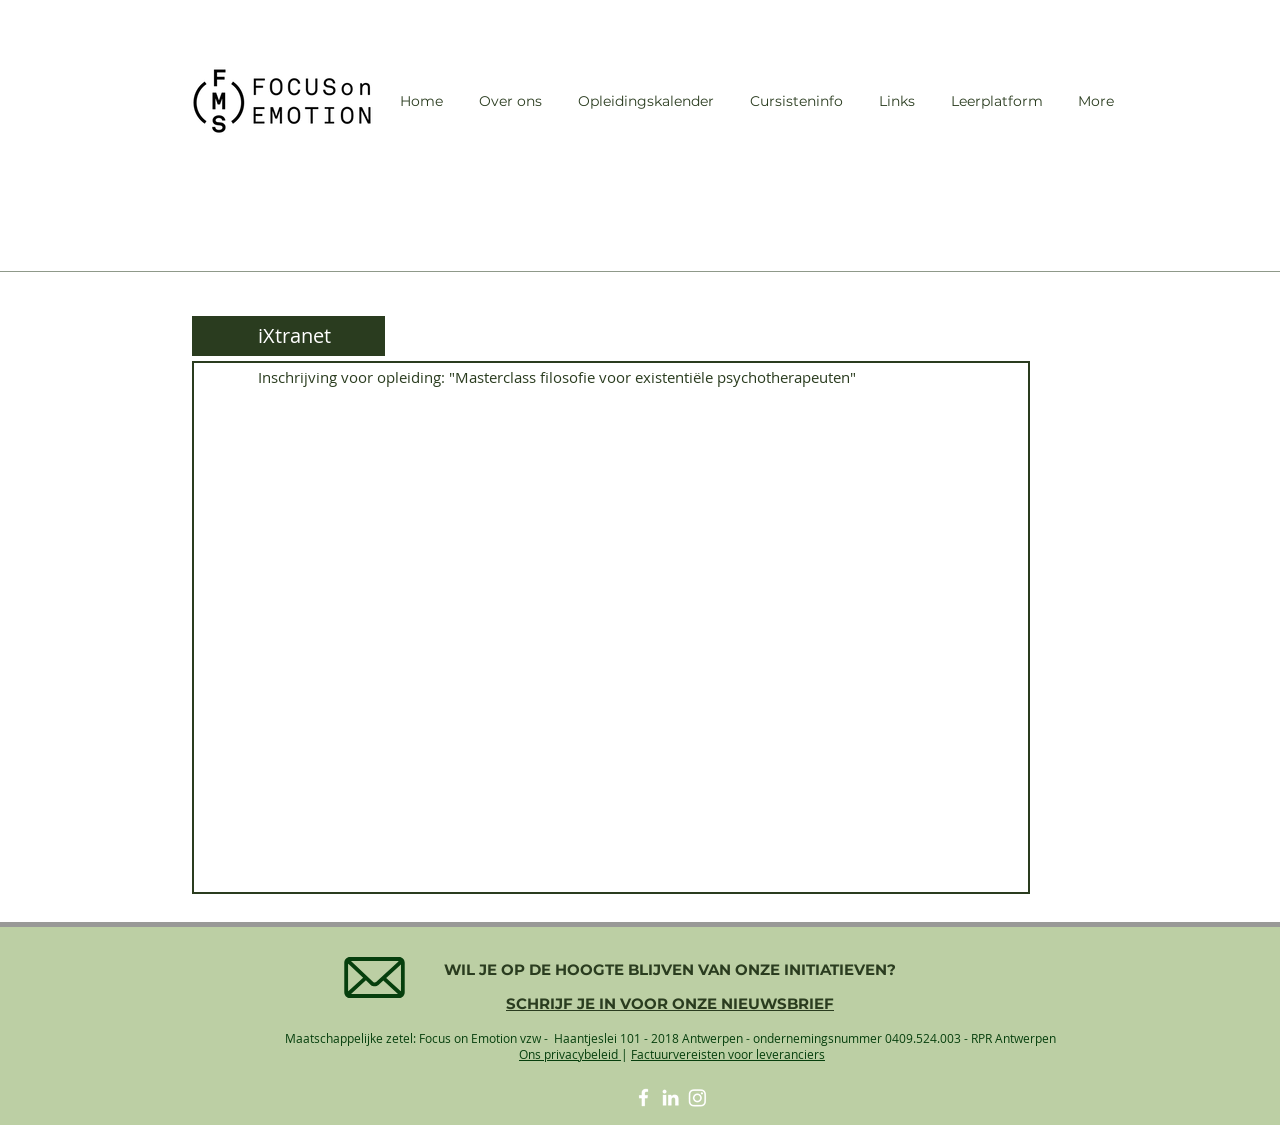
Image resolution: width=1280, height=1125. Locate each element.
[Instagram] (697, 1097)
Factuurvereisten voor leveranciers (728, 1054)
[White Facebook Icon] (643, 1097)
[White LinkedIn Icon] (670, 1097)
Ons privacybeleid (570, 1054)
